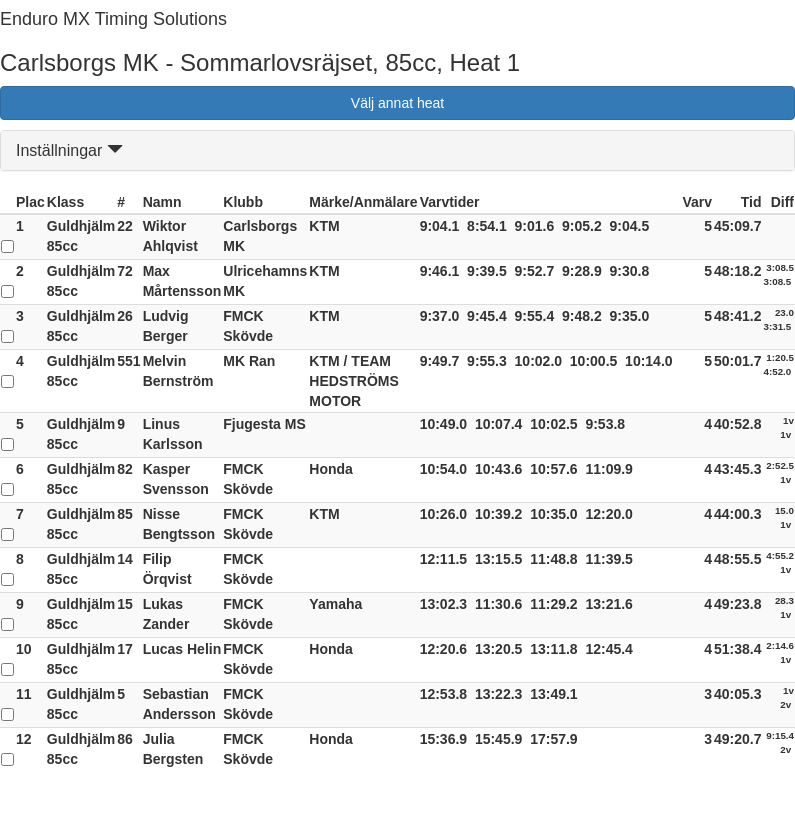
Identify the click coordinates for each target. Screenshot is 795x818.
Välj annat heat (397, 103)
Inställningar (69, 150)
